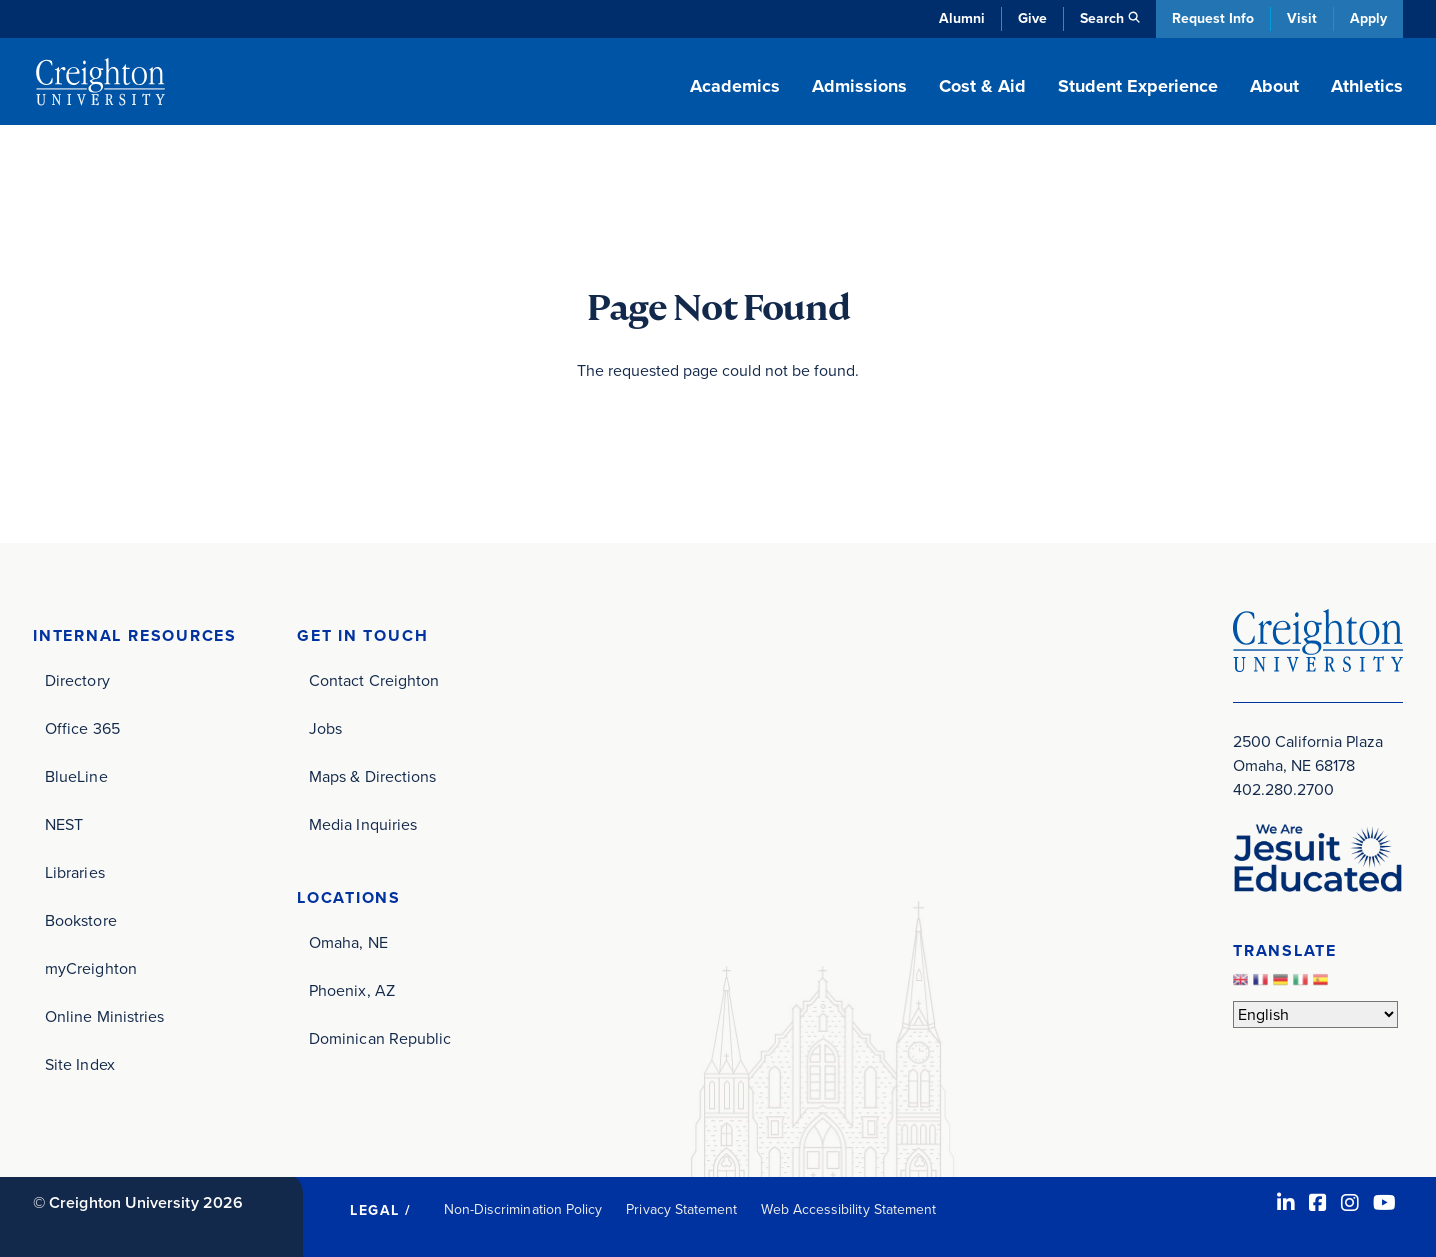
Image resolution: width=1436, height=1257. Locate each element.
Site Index (80, 1064)
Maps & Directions (372, 776)
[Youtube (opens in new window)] (1384, 1203)
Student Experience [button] (1138, 86)
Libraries (75, 872)
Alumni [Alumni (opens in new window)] (962, 18)
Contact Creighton (374, 680)
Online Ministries (104, 1016)
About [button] (1274, 86)
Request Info (1213, 18)
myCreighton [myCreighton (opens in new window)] (91, 968)
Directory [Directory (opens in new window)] (77, 680)
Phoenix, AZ (352, 990)
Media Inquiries (363, 824)
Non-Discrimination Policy (523, 1209)
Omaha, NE (348, 942)
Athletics (1367, 86)
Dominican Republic (380, 1038)
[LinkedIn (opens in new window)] (1286, 1203)
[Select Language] (1315, 1014)
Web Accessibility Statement (848, 1209)
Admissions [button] (859, 86)
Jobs (325, 728)
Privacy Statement (681, 1209)
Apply (1368, 18)
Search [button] (1102, 18)
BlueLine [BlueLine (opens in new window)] (76, 776)
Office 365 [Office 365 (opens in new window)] (82, 728)
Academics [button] (735, 86)
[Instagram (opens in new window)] (1350, 1203)
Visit (1302, 18)
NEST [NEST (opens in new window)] (64, 824)
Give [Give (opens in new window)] (1032, 18)
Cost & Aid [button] (982, 86)
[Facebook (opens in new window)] (1318, 1203)
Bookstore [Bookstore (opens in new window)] (81, 920)
